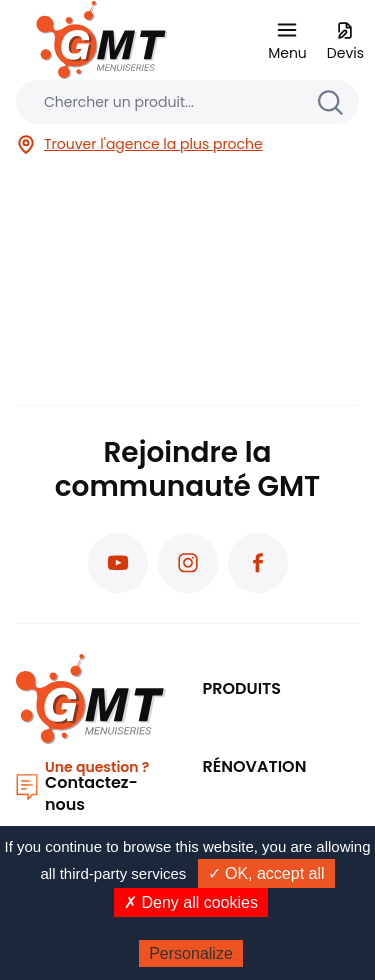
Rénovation (255, 766)
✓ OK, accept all (266, 873)
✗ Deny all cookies (191, 902)
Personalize (191, 953)
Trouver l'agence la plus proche (139, 144)
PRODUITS (242, 688)
